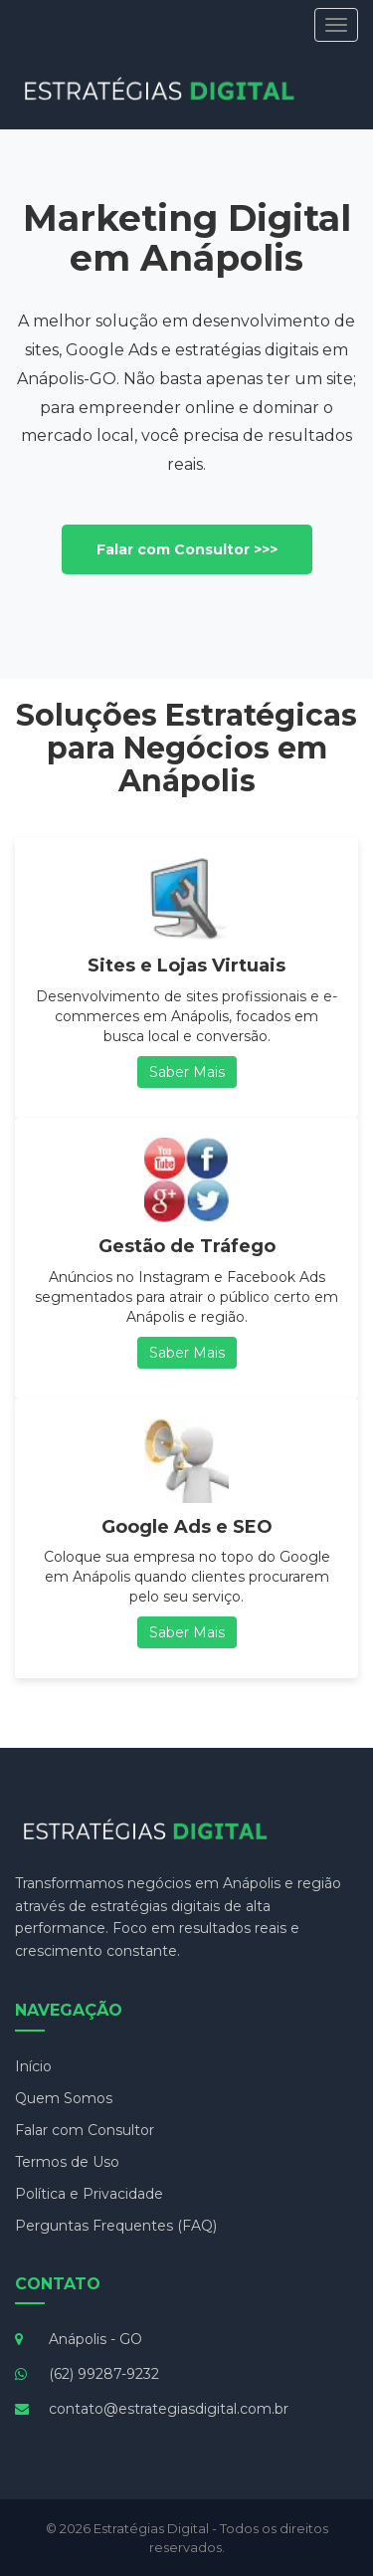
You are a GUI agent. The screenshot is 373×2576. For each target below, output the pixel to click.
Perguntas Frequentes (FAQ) (116, 2226)
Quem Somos (63, 2098)
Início (33, 2066)
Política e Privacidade (89, 2194)
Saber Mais (187, 1072)
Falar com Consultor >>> (187, 549)
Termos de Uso (67, 2162)
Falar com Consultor (84, 2130)
